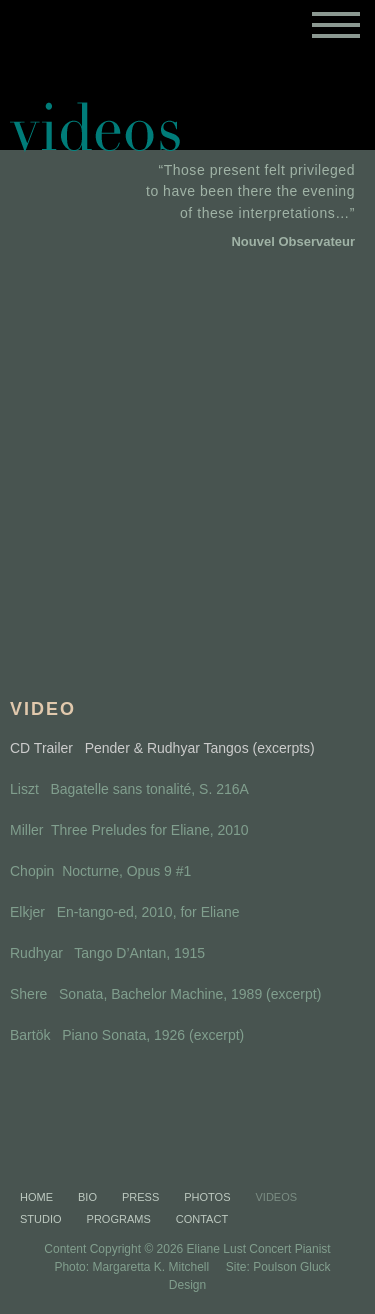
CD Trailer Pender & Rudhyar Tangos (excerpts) (162, 748)
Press (140, 1197)
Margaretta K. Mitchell (150, 1267)
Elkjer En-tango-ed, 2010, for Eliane (125, 912)
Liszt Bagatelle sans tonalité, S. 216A (129, 789)
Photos (207, 1197)
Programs (119, 1219)
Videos (277, 1197)
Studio (41, 1219)
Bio (87, 1197)
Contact (202, 1219)
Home (36, 1197)
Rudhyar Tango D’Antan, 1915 (107, 953)
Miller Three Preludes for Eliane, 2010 (129, 830)
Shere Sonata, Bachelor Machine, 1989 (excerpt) (165, 994)
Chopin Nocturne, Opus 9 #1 (100, 871)
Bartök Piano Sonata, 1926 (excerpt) (127, 1035)
